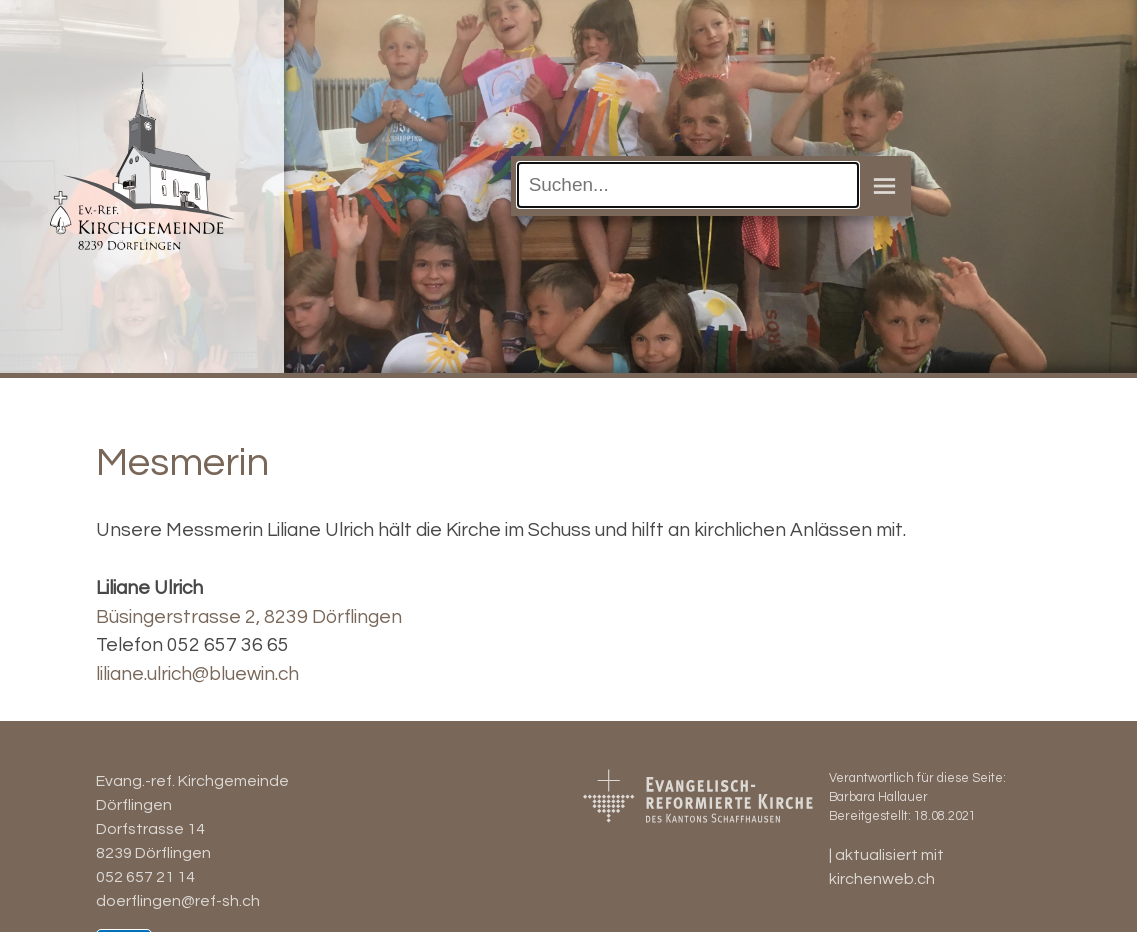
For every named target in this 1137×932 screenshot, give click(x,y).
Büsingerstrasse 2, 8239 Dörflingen (249, 617)
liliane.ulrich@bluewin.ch (197, 674)
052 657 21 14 (145, 877)
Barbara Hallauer (878, 797)
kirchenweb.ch (882, 879)
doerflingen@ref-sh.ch (178, 901)
